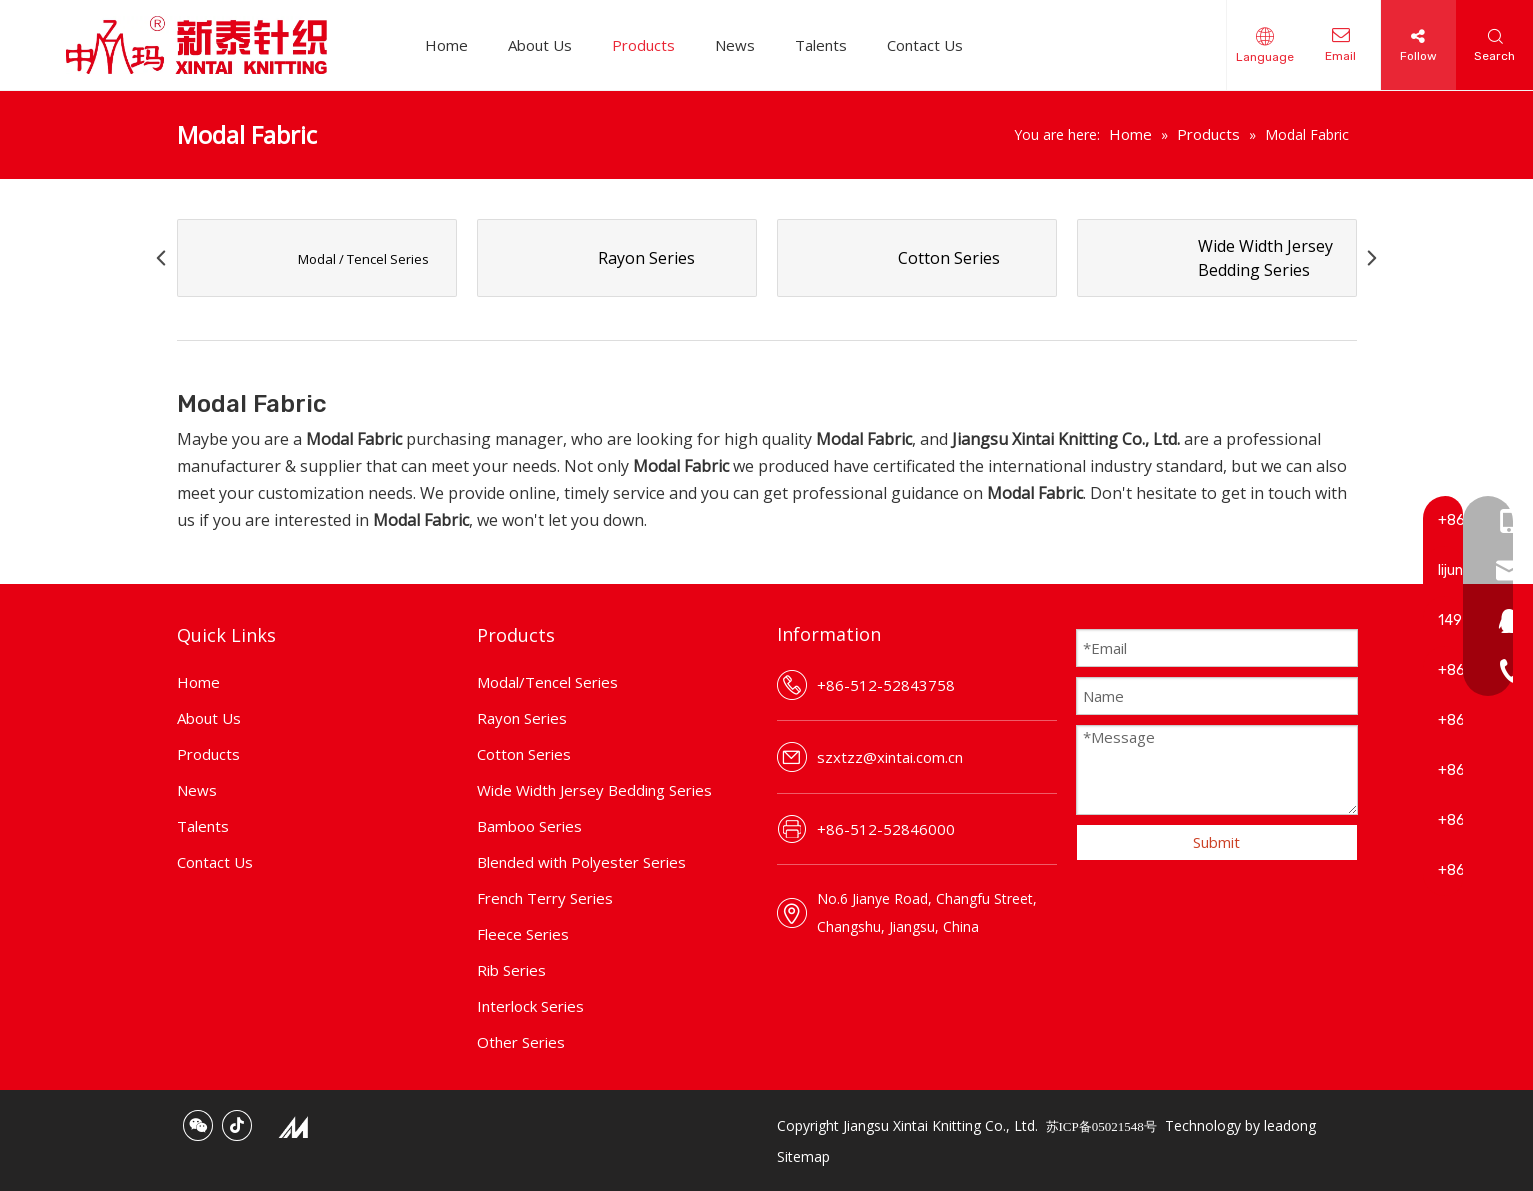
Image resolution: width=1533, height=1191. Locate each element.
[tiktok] (237, 1125)
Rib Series (511, 970)
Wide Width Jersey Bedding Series (594, 790)
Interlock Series (530, 1006)
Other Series (521, 1042)
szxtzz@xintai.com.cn (890, 757)
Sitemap (803, 1156)
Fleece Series (523, 934)
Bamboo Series (529, 826)
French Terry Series (545, 898)
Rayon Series (522, 718)
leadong (1290, 1125)
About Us (540, 45)
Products (643, 45)
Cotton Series (524, 754)
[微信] (198, 1125)
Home (446, 45)
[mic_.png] (293, 1127)
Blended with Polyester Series (581, 862)
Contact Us (925, 45)
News (735, 45)
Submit (1216, 842)
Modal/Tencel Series (547, 682)
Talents (821, 45)
